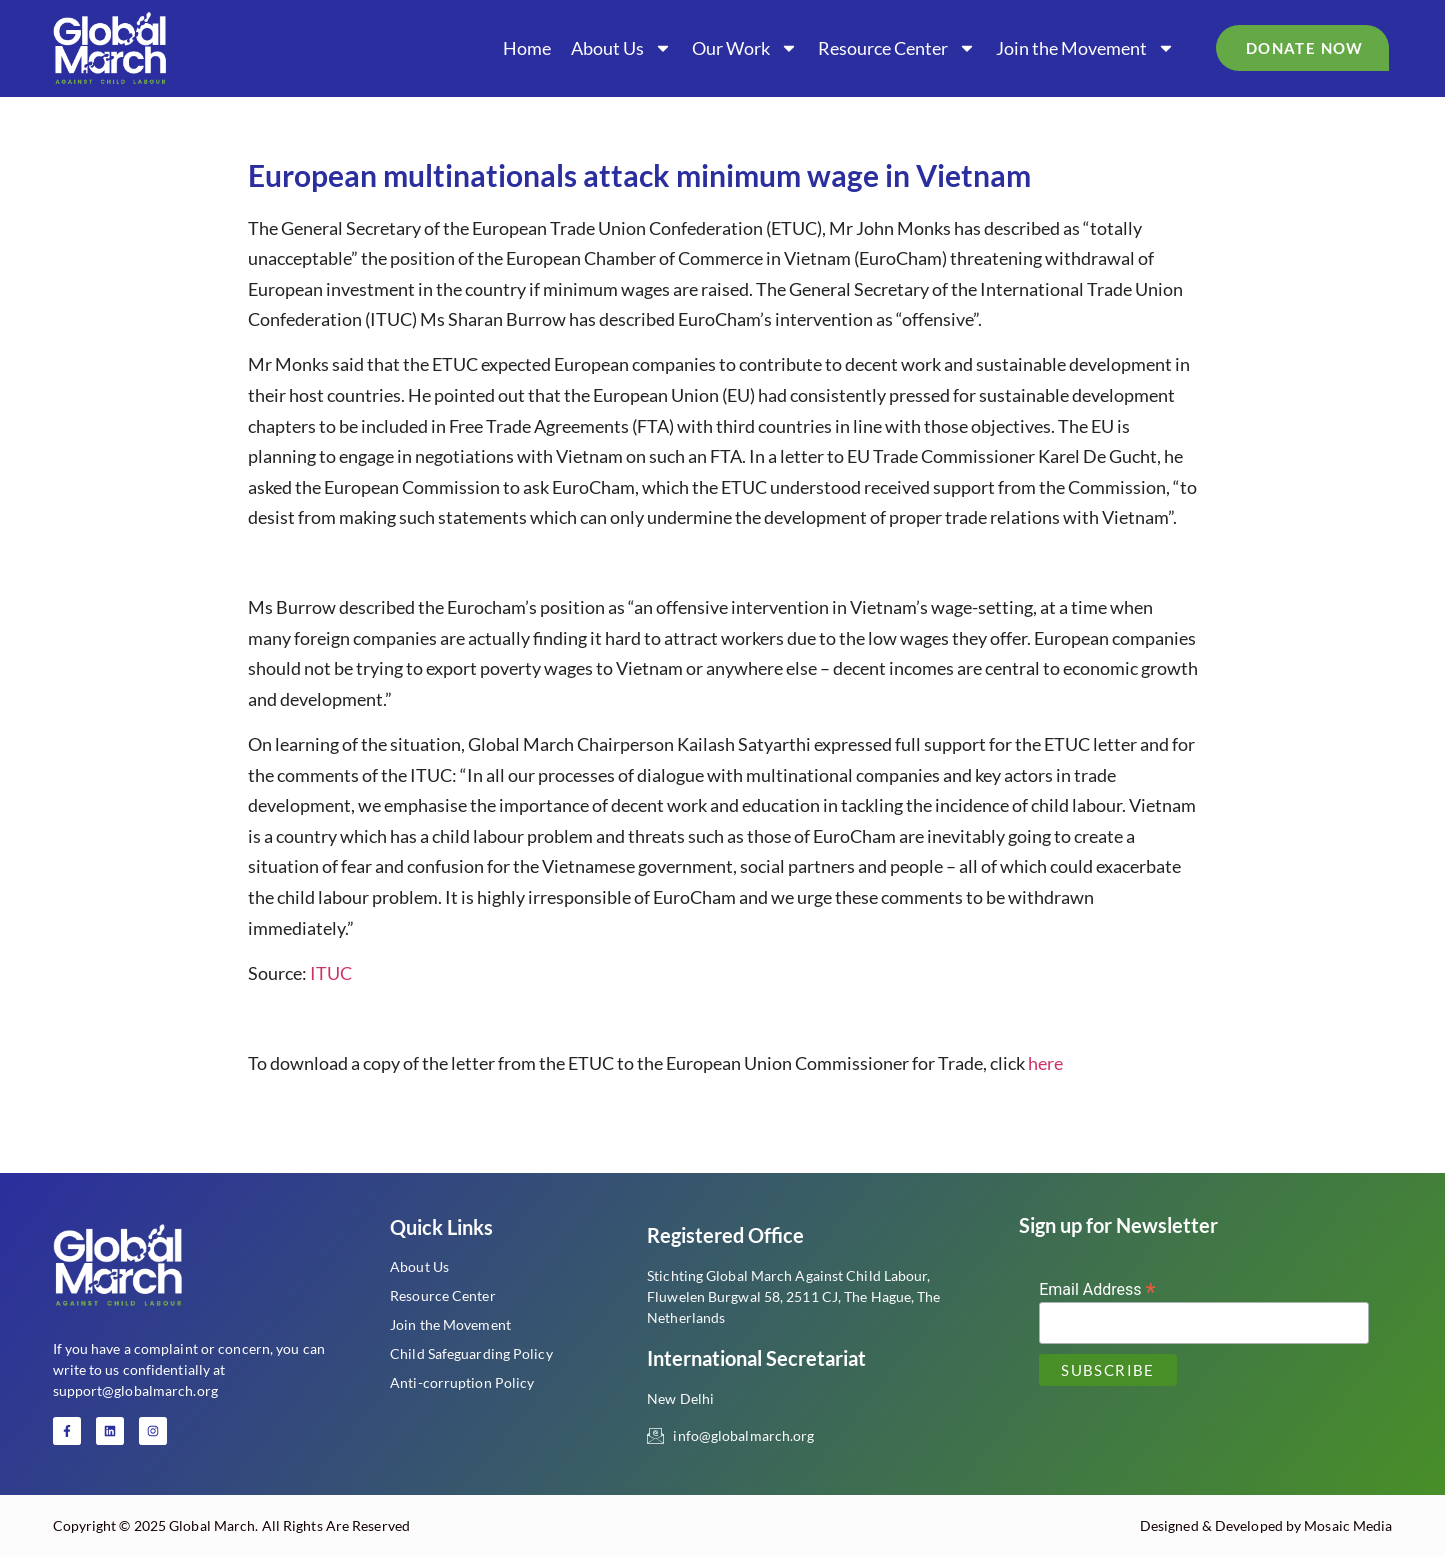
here (1045, 1063)
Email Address (1097, 1288)
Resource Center (897, 48)
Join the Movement (1085, 48)
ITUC (331, 973)
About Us (621, 48)
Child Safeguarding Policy (471, 1353)
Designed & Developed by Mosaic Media (1266, 1525)
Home (527, 48)
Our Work (745, 48)
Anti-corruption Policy (462, 1382)
